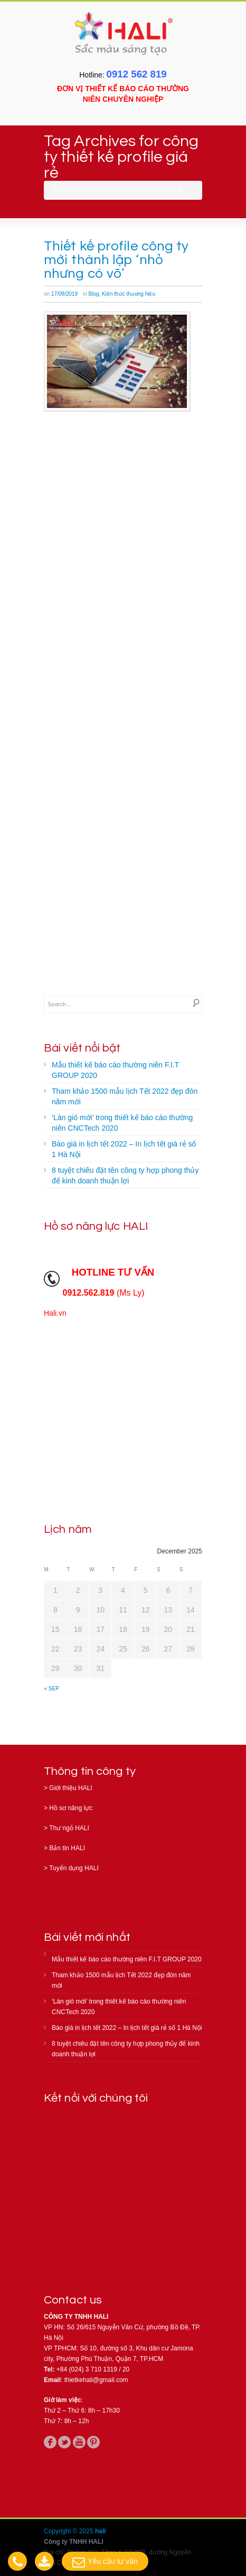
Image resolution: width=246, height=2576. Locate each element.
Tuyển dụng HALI (74, 1868)
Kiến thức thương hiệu (128, 294)
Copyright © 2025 (69, 2531)
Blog (94, 294)
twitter (64, 2442)
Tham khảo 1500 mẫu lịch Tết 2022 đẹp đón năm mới (124, 1096)
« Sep (51, 1689)
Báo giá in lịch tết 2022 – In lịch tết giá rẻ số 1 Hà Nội (124, 1149)
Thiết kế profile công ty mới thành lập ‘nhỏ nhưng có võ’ (116, 259)
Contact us (73, 2300)
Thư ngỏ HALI (69, 1828)
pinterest (93, 2442)
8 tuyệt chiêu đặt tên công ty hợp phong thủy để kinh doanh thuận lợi (125, 1175)
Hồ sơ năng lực (70, 1808)
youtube (79, 2442)
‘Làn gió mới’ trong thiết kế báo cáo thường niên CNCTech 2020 (122, 1122)
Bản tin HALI (67, 1848)
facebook (50, 2442)
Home (95, 190)
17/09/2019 (64, 294)
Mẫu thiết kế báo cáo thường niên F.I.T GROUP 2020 (115, 1070)
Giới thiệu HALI (70, 1788)
